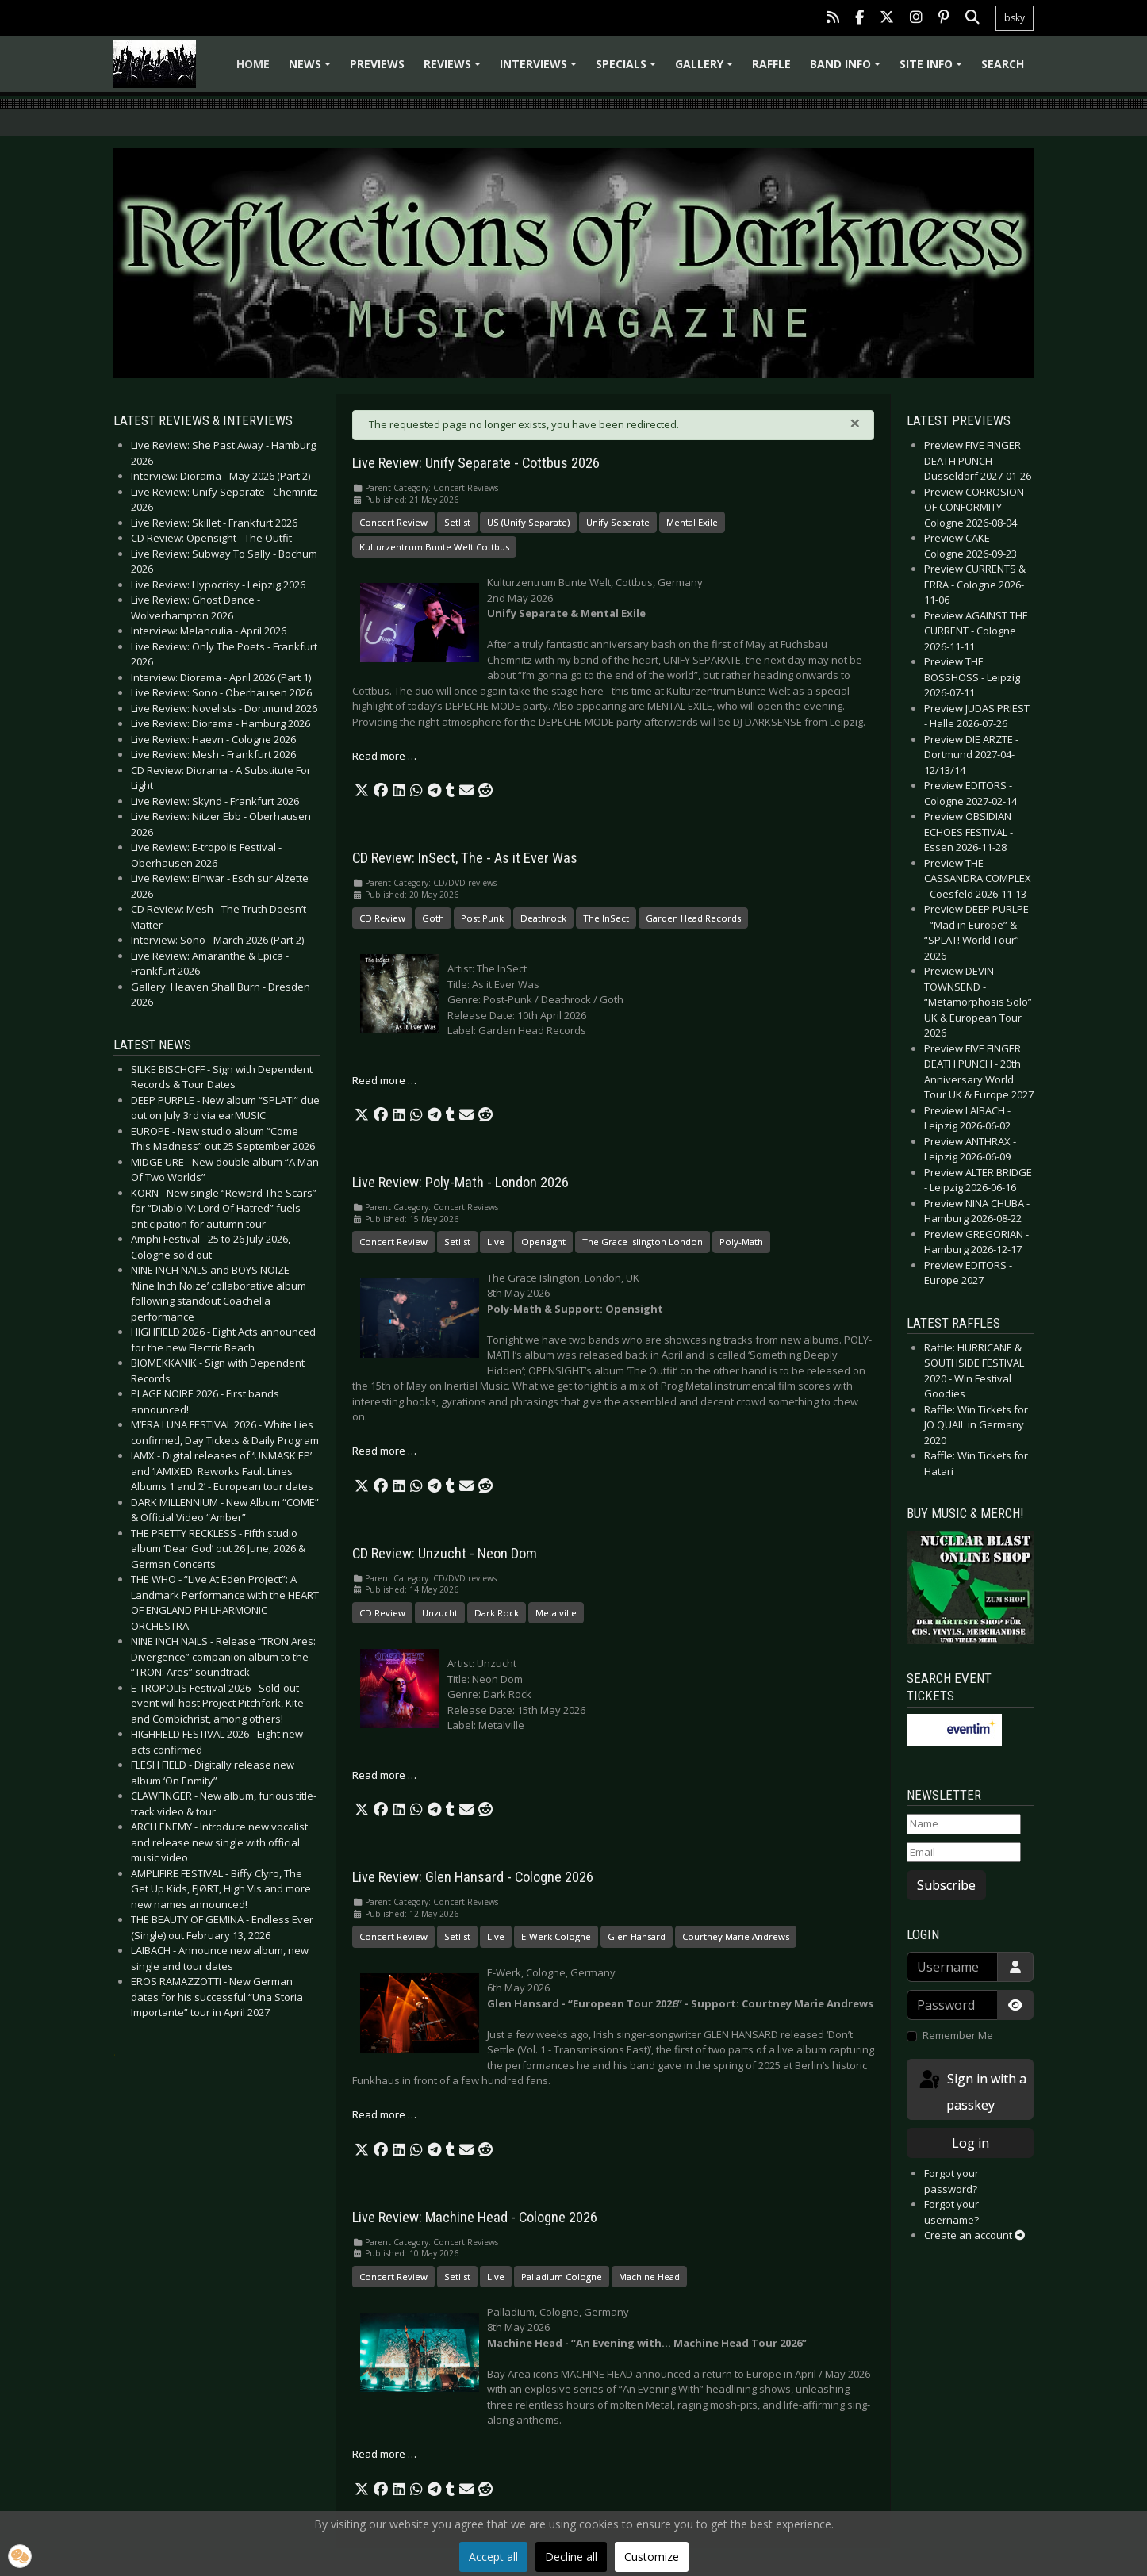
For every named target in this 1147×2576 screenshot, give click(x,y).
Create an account (974, 2235)
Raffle (771, 63)
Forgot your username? (951, 2212)
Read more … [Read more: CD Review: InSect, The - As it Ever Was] (384, 1080)
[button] (362, 791)
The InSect (606, 918)
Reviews (454, 69)
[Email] (964, 1852)
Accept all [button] (493, 2556)
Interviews (540, 69)
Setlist (457, 522)
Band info (847, 69)
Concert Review (393, 522)
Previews (377, 63)
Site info (933, 69)
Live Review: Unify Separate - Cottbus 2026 (476, 463)
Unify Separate (618, 522)
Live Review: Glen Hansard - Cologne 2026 (472, 1877)
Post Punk (482, 918)
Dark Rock (496, 1613)
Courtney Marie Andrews (735, 1936)
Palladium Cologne (561, 2277)
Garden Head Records (693, 918)
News (312, 69)
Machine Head (649, 2277)
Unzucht (440, 1613)
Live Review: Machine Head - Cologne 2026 (474, 2217)
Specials (628, 69)
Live (495, 1242)
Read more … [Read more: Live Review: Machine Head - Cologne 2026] (384, 2454)
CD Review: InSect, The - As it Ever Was (464, 858)
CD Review (382, 918)
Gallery (706, 69)
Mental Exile (692, 522)
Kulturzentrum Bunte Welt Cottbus (434, 547)
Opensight (543, 1242)
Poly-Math (741, 1242)
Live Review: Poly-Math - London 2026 (460, 1182)
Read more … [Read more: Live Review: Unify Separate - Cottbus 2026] (384, 756)
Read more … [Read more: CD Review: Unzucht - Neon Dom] (384, 1775)
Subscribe (946, 1885)
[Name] (964, 1824)
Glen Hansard (637, 1936)
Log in (970, 2143)
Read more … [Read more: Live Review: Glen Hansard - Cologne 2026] (384, 2114)
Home (253, 63)
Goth (433, 918)
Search (1002, 63)
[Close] (855, 423)
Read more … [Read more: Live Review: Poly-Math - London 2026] (384, 1450)
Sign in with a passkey (971, 2091)
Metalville (556, 1613)
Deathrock (543, 918)
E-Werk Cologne (556, 1936)
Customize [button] (651, 2556)
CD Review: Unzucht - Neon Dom (444, 1553)
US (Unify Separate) (528, 522)
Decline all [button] (571, 2556)
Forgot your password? (951, 2181)
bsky (1014, 18)
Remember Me (958, 2035)
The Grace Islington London (642, 1242)
